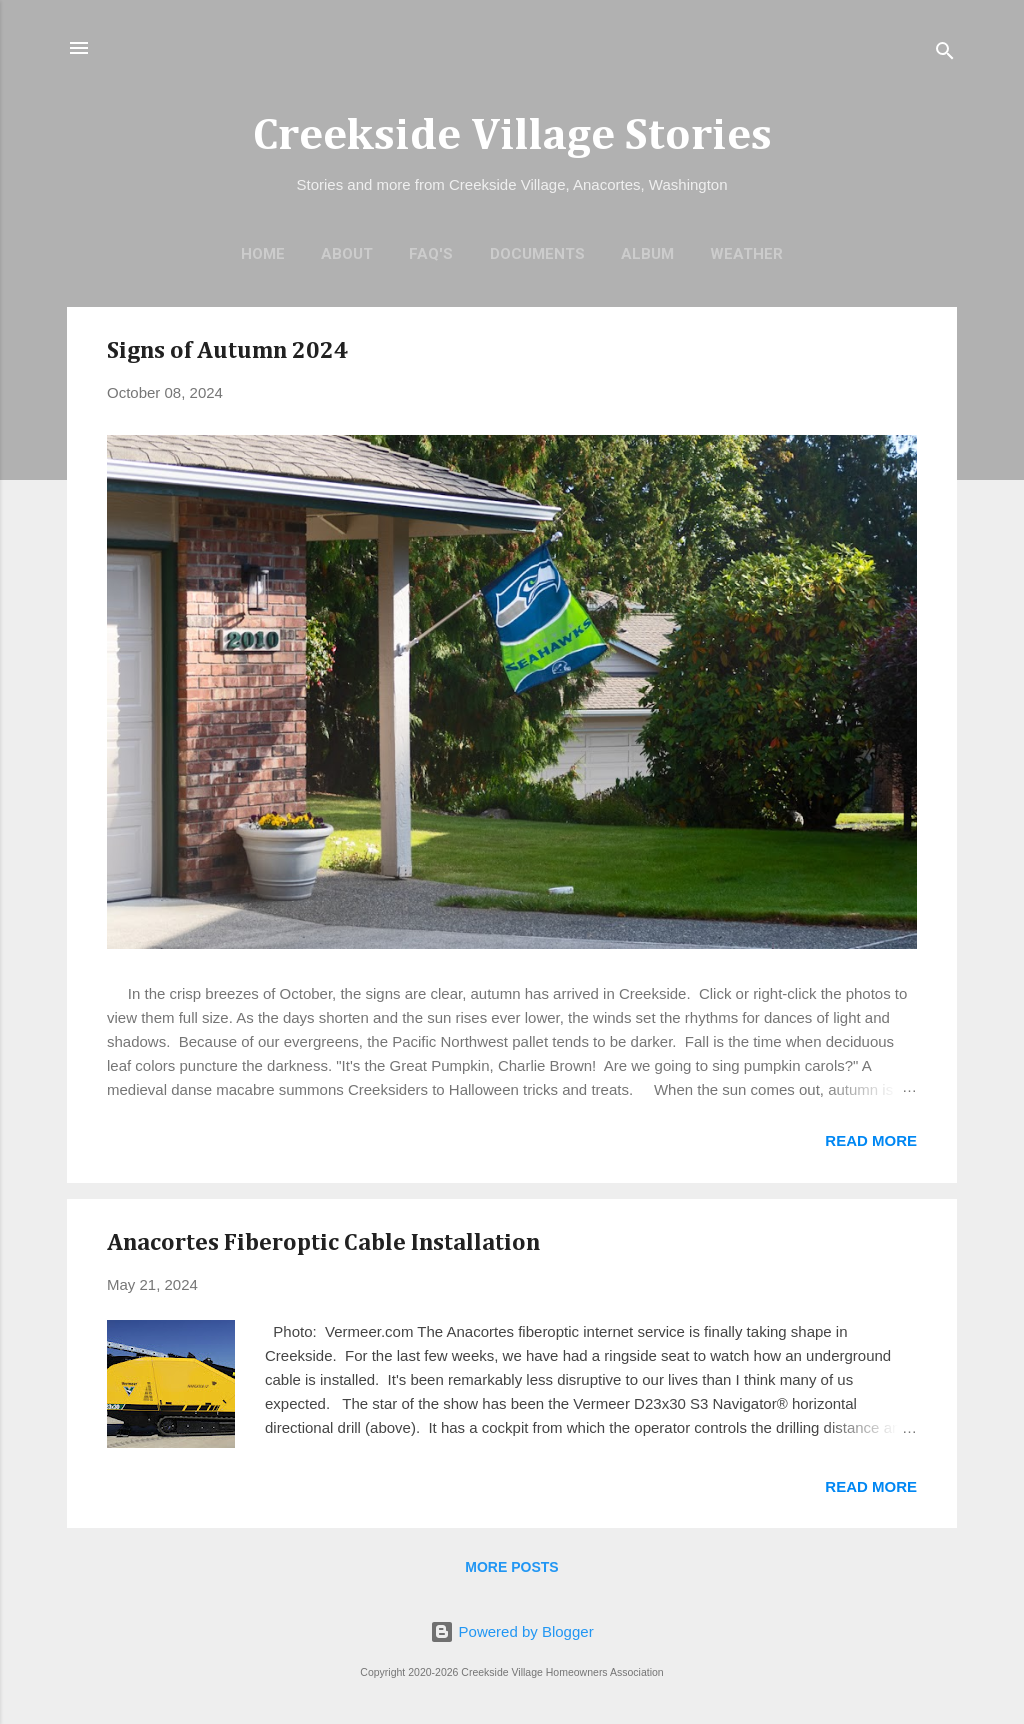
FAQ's (431, 254)
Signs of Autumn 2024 (227, 351)
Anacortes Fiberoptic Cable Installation (323, 1243)
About (347, 254)
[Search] (945, 54)
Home (263, 254)
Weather (746, 254)
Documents (537, 254)
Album (647, 254)
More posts (511, 1567)
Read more (871, 1140)
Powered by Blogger (511, 1631)
